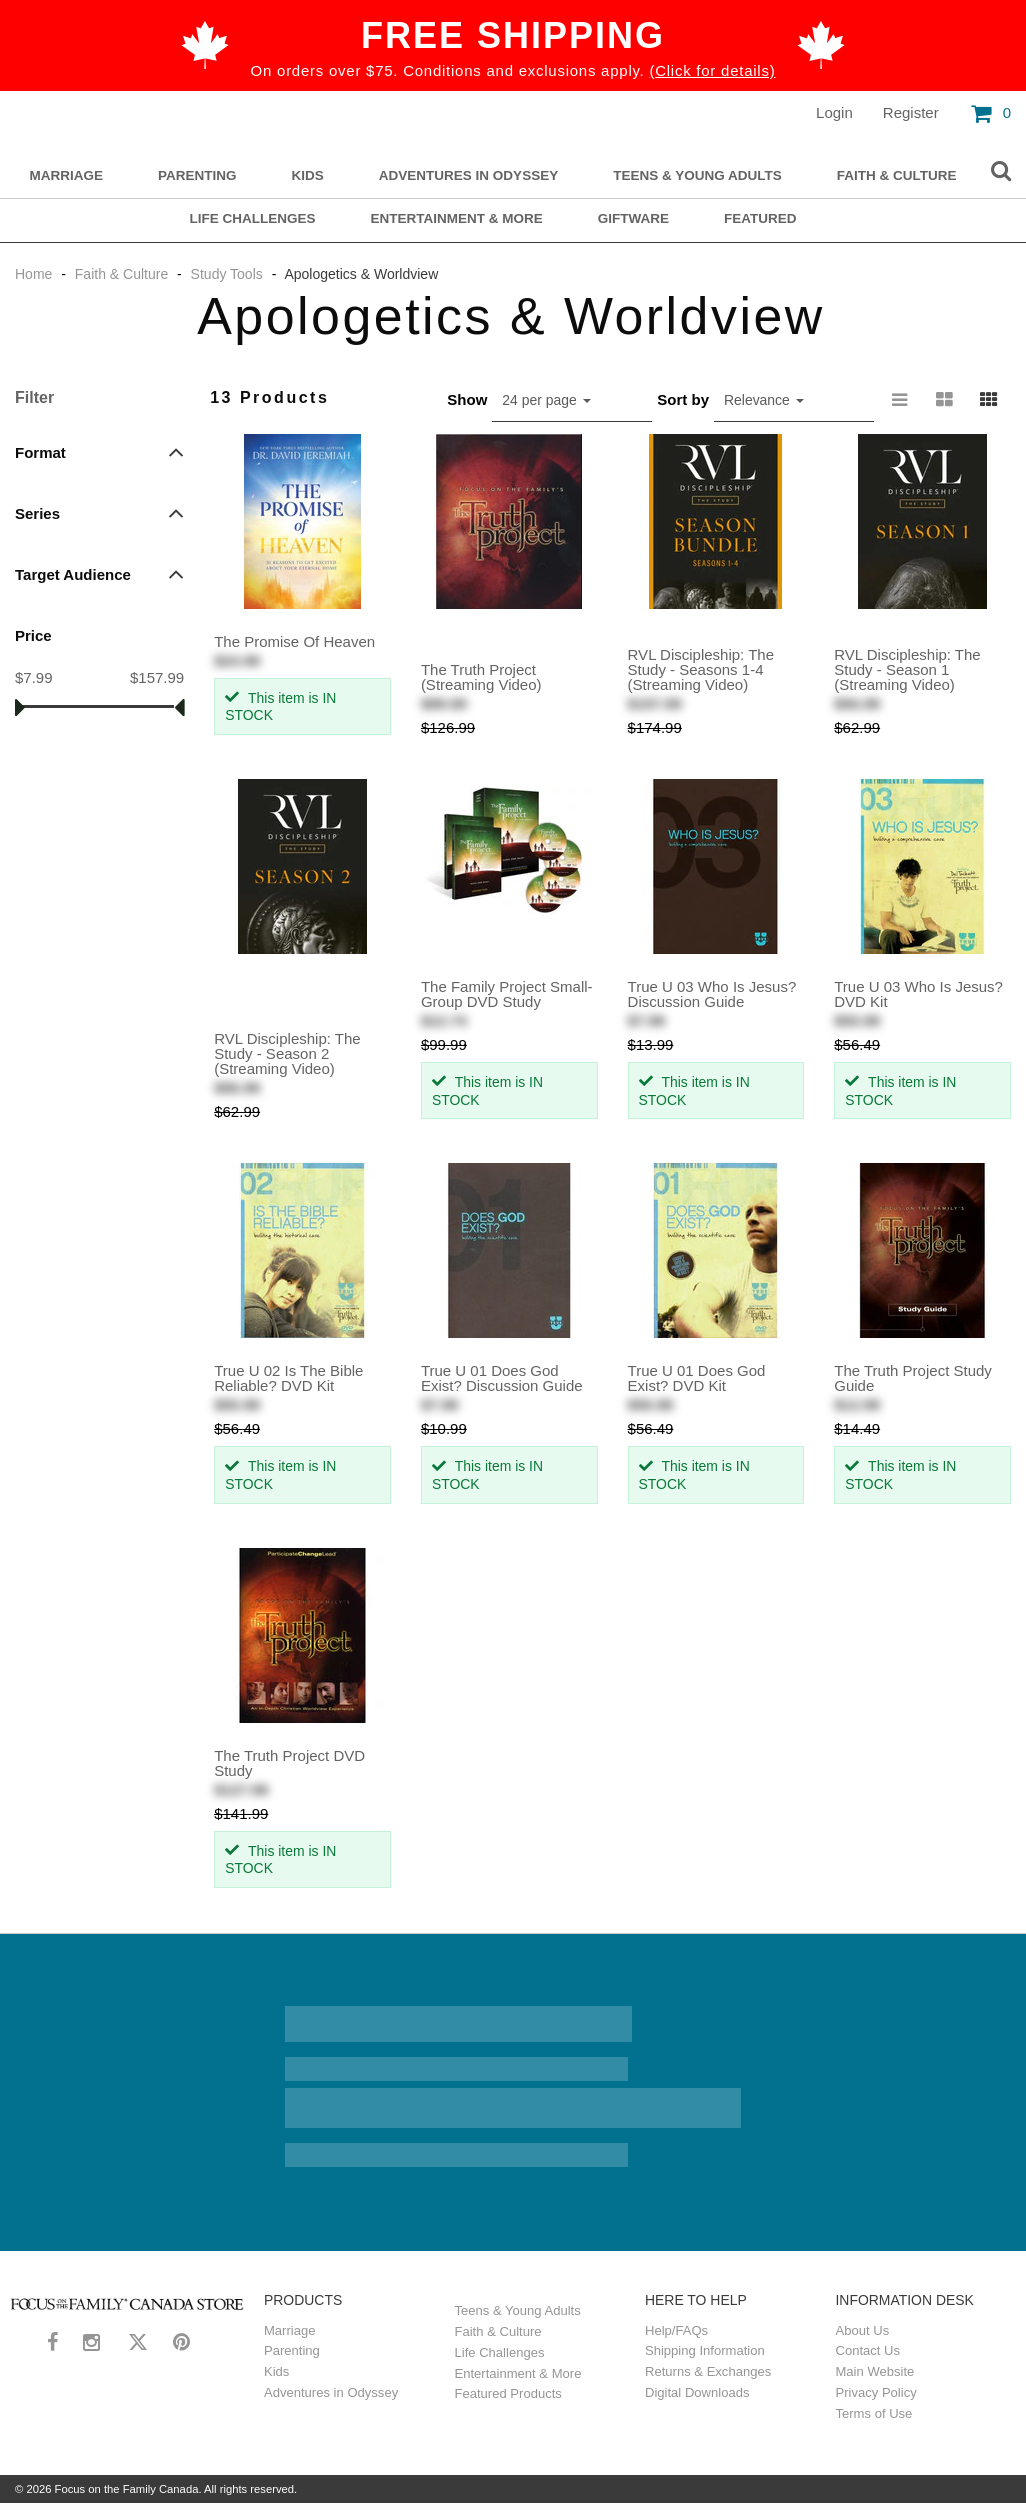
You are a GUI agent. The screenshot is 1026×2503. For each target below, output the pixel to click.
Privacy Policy (876, 2392)
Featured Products (508, 2393)
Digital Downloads (697, 2392)
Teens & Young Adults (697, 175)
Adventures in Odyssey (468, 175)
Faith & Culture (897, 175)
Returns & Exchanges (708, 2371)
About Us (863, 2330)
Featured (760, 218)
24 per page (546, 400)
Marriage (67, 175)
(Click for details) (712, 70)
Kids (308, 175)
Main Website (875, 2371)
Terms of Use (874, 2413)
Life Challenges (252, 218)
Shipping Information (705, 2350)
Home (35, 274)
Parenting (197, 175)
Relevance (764, 400)
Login (834, 112)
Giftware (633, 218)
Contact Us (868, 2350)
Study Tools (227, 274)
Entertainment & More (457, 218)
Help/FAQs (676, 2330)
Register (911, 112)
